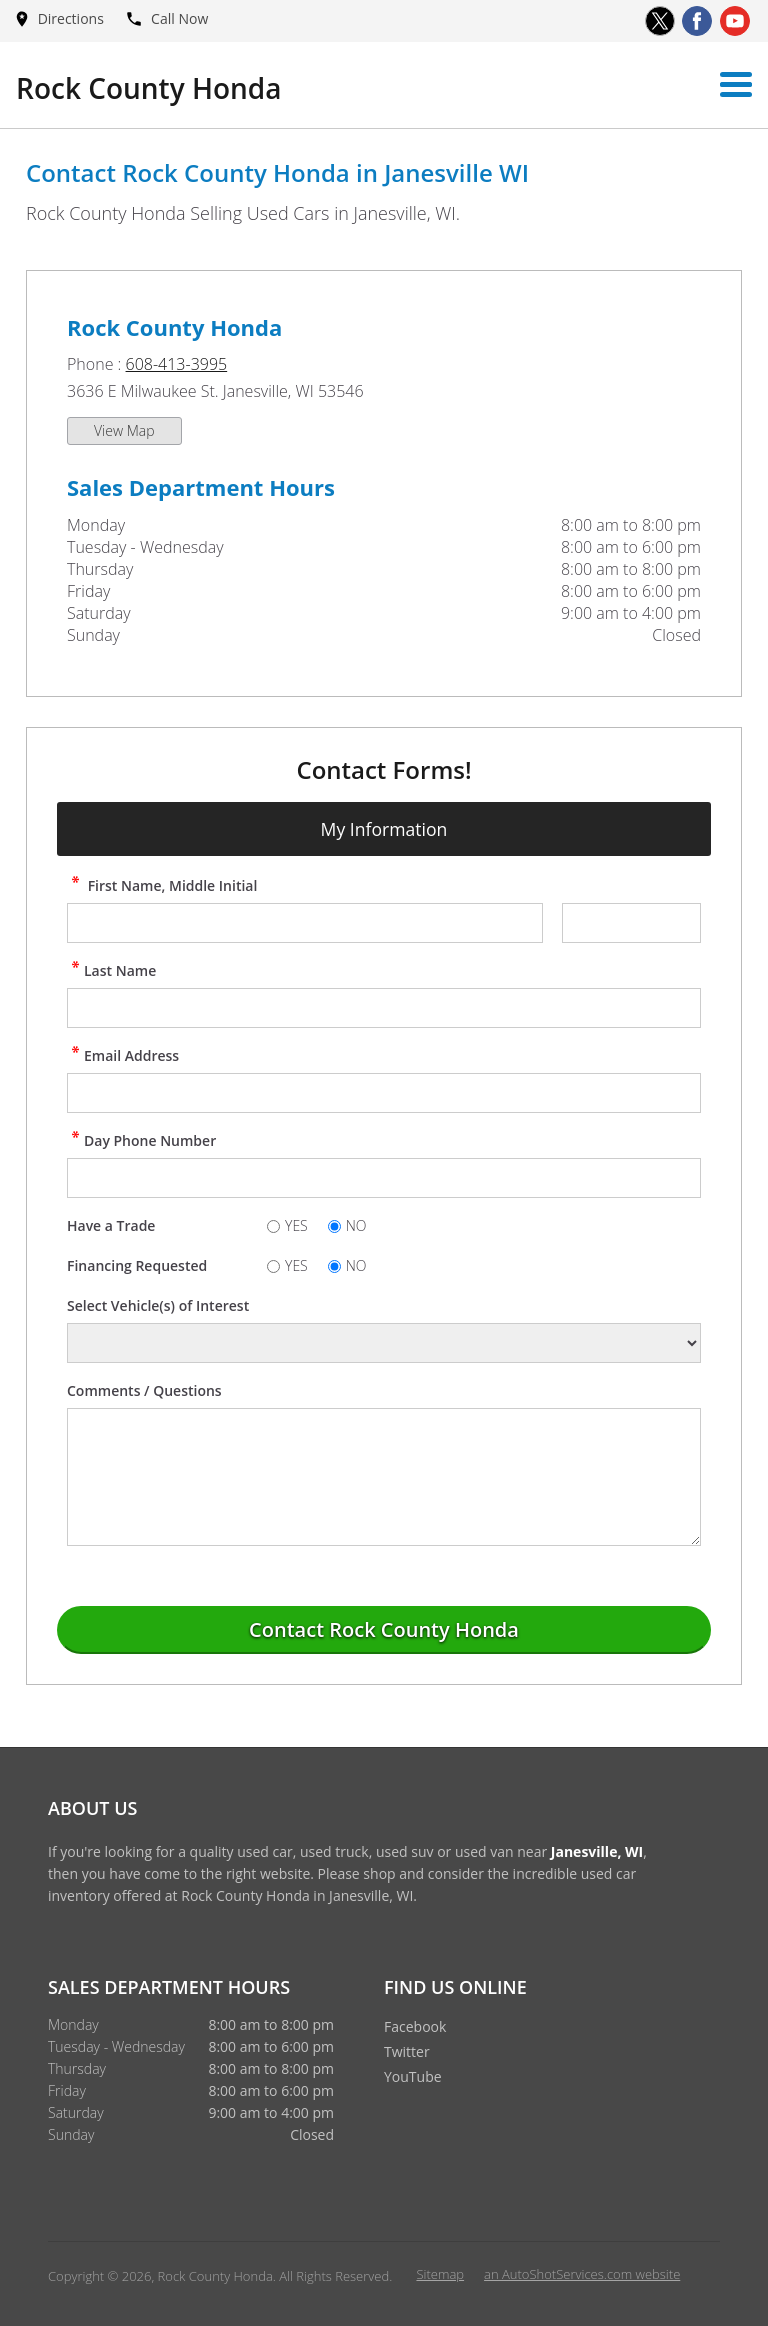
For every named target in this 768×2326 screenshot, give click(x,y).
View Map (124, 430)
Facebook (415, 2026)
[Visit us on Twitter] (660, 21)
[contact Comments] (384, 1477)
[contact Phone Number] (384, 1178)
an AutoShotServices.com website (582, 2274)
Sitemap (440, 2274)
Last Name (111, 970)
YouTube (413, 2076)
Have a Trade (111, 1225)
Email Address (123, 1055)
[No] (334, 1226)
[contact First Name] (305, 923)
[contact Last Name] (384, 1008)
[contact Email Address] (384, 1093)
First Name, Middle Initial (162, 885)
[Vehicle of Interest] (384, 1343)
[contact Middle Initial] (631, 923)
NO (356, 1225)
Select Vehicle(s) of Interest (158, 1305)
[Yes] (273, 1226)
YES (296, 1225)
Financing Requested (137, 1265)
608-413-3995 (177, 364)
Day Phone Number (141, 1140)
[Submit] (384, 1630)
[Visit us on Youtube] (735, 21)
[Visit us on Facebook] (697, 21)
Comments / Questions (144, 1390)
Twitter (407, 2051)
